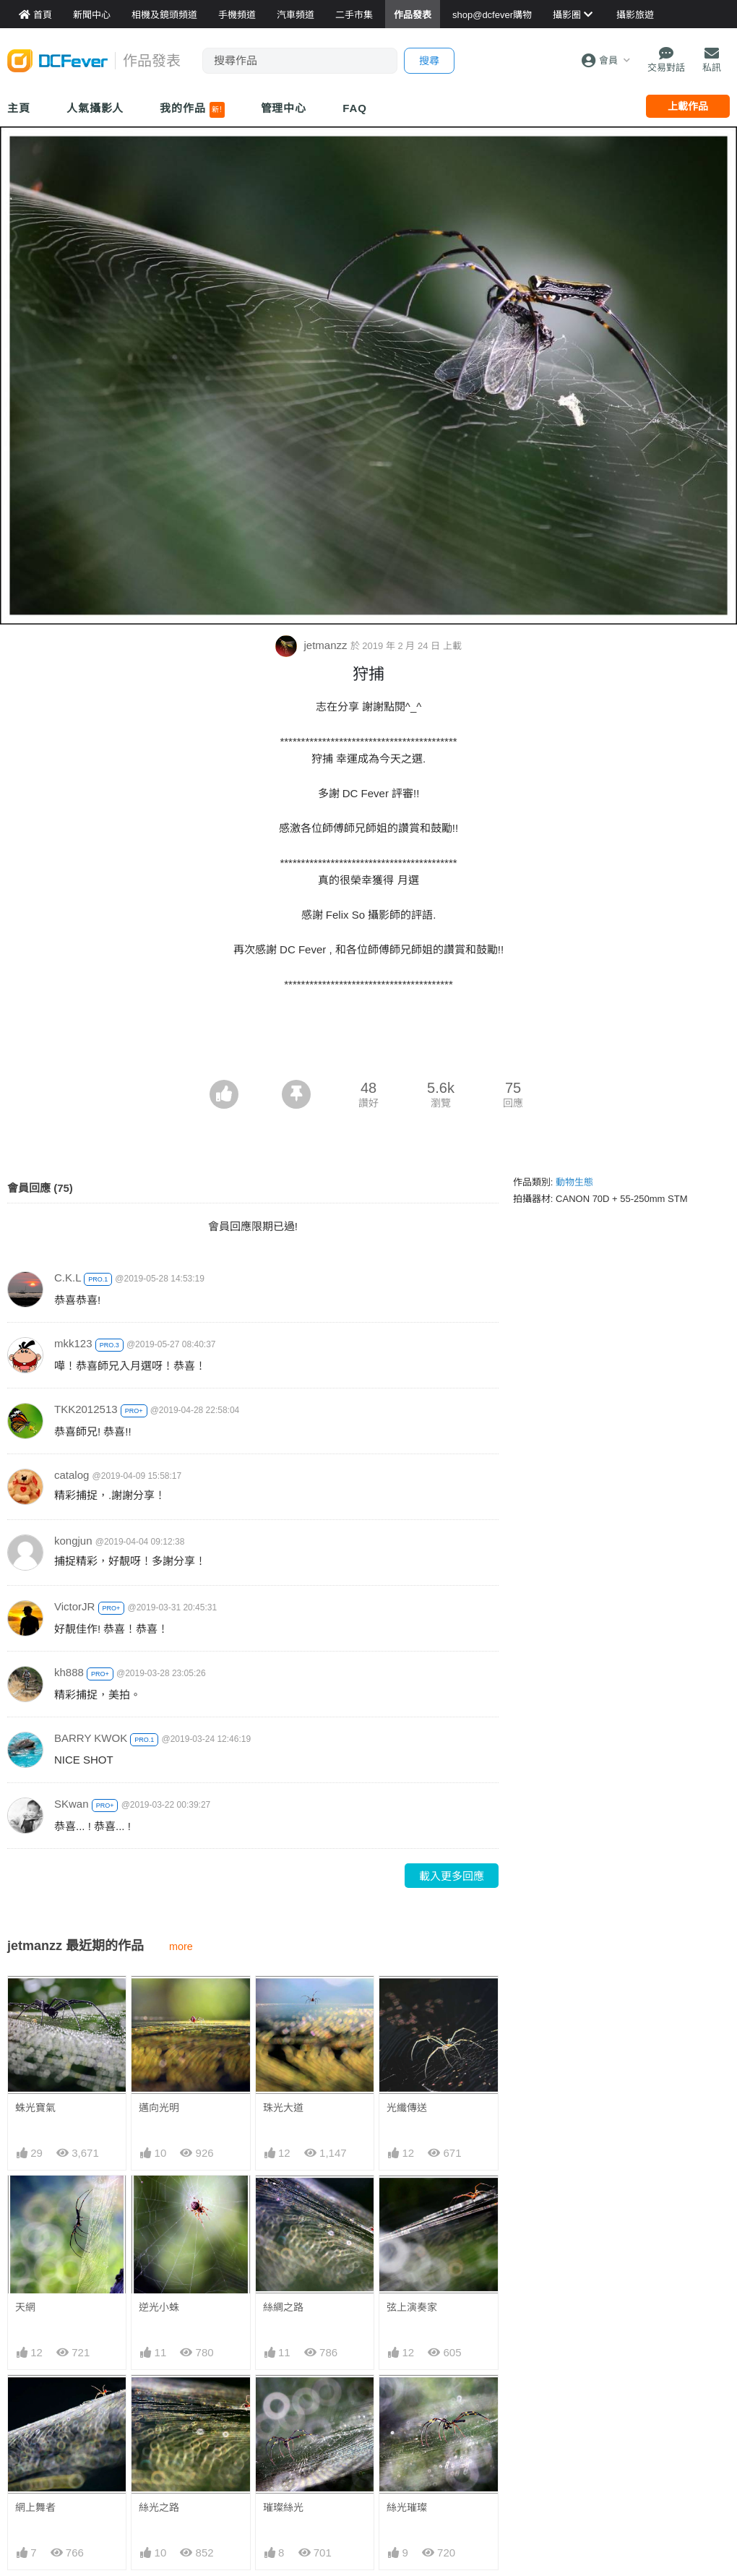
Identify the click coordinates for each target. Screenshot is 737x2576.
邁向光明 (159, 2107)
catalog (71, 1475)
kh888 (69, 1672)
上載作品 (688, 106)
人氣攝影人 (95, 108)
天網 (25, 2307)
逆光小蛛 (159, 2307)
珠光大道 (283, 2107)
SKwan (71, 1804)
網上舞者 (35, 2507)
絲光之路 (159, 2507)
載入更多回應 (451, 1876)
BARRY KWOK (90, 1738)
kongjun (73, 1540)
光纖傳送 (407, 2107)
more (181, 1946)
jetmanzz (312, 645)
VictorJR (74, 1606)
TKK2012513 (86, 1409)
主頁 (18, 108)
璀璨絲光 (283, 2507)
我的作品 (192, 110)
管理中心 (284, 108)
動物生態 (574, 1182)
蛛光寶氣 (35, 2107)
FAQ (354, 108)
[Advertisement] (368, 1040)
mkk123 (73, 1343)
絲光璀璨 (407, 2507)
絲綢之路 (283, 2307)
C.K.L (67, 1277)
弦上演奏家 (412, 2307)
